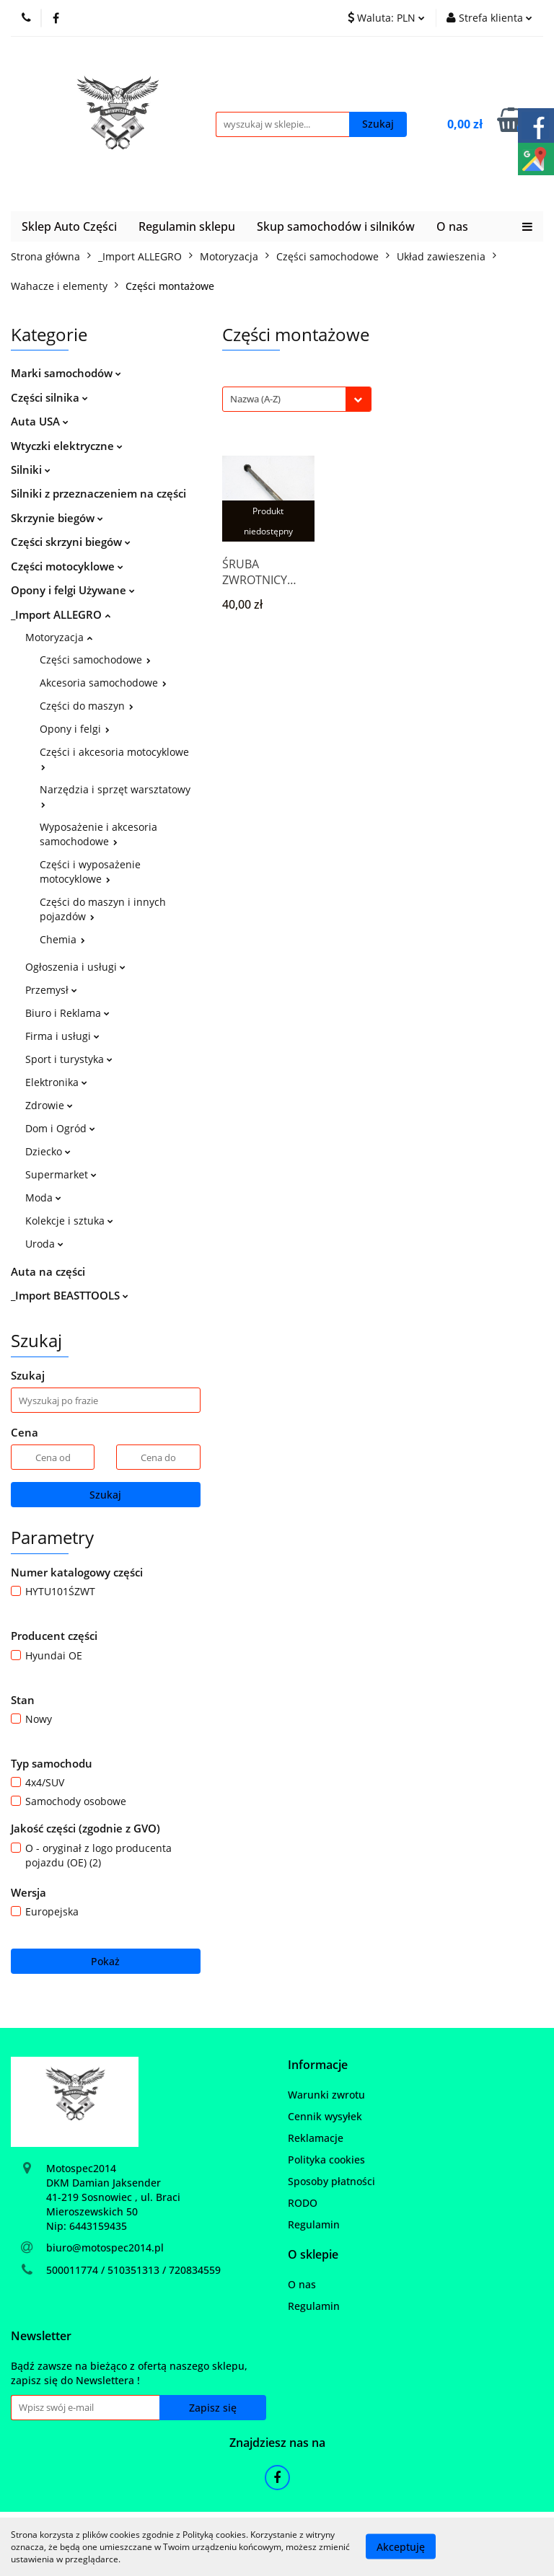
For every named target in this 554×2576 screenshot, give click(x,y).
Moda (43, 1197)
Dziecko (48, 1151)
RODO (302, 2203)
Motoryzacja (58, 637)
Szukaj (105, 1494)
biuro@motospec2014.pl (105, 2247)
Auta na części (48, 1271)
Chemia (62, 939)
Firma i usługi (62, 1036)
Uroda (44, 1243)
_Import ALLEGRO (60, 614)
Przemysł (51, 990)
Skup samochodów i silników (336, 226)
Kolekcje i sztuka (69, 1220)
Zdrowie (49, 1105)
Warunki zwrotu (326, 2094)
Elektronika (56, 1082)
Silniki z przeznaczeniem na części (98, 493)
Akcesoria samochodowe (103, 682)
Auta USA (40, 421)
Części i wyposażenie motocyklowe (90, 871)
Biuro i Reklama (67, 1013)
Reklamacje (315, 2138)
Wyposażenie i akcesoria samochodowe (98, 834)
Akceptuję (401, 2547)
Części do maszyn (86, 706)
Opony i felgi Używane (73, 590)
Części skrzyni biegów (71, 541)
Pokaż (105, 1961)
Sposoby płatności (331, 2181)
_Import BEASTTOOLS (69, 1295)
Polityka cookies (326, 2159)
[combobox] (296, 399)
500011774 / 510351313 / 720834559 (133, 2270)
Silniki (30, 469)
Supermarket (61, 1174)
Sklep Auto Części (69, 226)
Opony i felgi (75, 729)
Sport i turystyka (69, 1059)
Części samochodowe (95, 659)
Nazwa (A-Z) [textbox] (255, 398)
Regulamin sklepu (186, 226)
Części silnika (49, 397)
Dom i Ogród (60, 1128)
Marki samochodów (66, 373)
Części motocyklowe (67, 566)
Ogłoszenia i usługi (75, 967)
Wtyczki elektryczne (67, 445)
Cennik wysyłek (325, 2116)
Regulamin (314, 2224)
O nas (452, 226)
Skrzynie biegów (57, 518)
